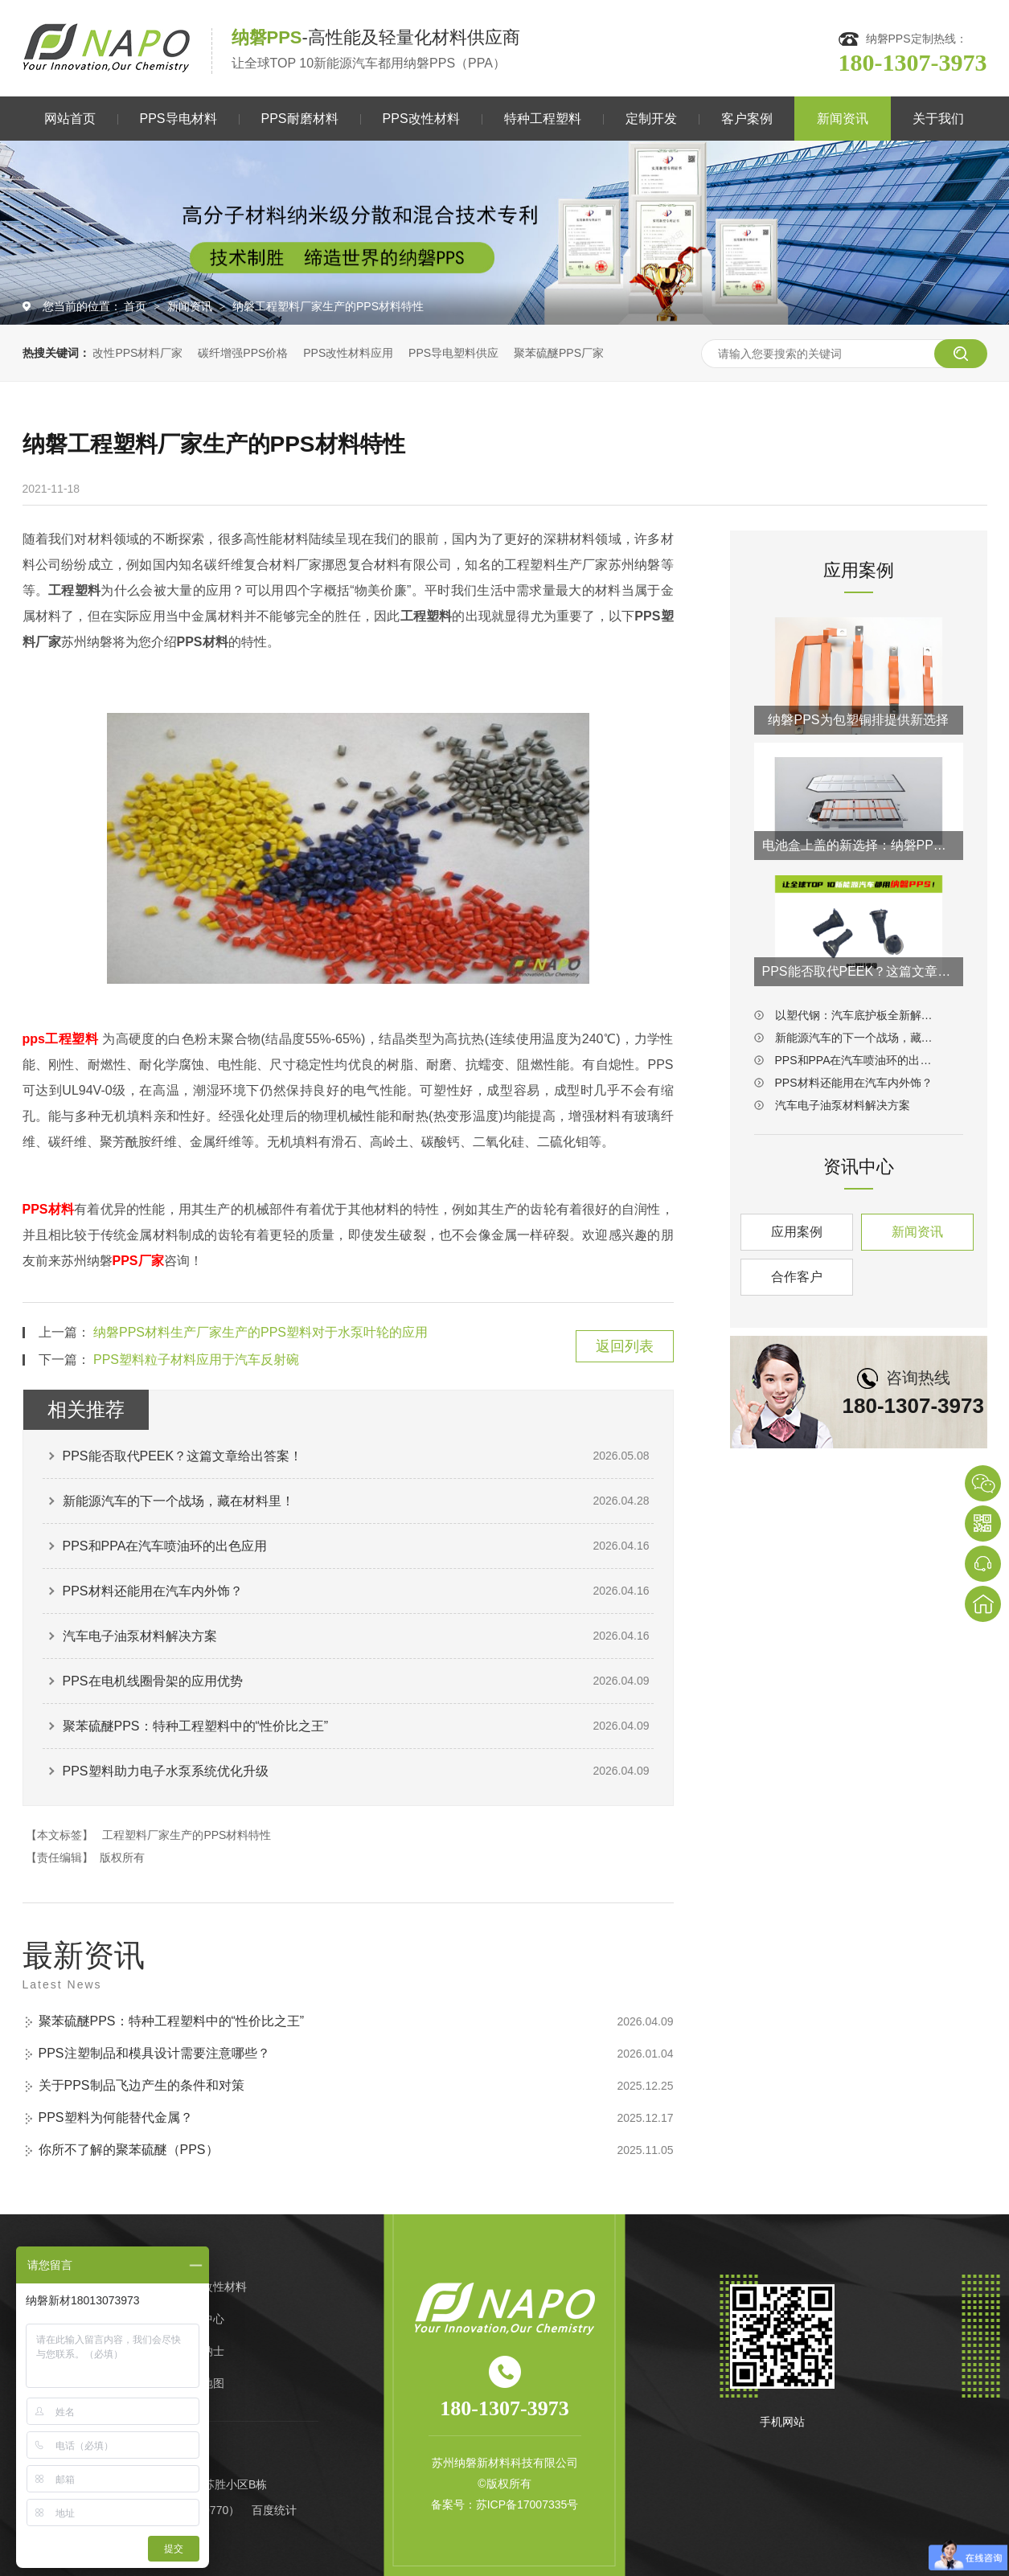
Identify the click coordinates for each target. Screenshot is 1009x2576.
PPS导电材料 (178, 118)
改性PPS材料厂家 (137, 352)
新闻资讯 (842, 118)
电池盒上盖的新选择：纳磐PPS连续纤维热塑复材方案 (858, 845)
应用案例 (796, 1232)
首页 (137, 306)
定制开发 (651, 118)
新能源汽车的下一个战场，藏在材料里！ (178, 1501)
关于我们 (938, 118)
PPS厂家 (138, 1261)
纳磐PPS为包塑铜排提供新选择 (858, 720)
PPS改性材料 (421, 118)
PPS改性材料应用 (348, 352)
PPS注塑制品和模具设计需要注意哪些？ (154, 2053)
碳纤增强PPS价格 (243, 352)
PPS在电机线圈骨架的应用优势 (153, 1681)
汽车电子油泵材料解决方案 (140, 1636)
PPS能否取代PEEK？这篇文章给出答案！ (183, 1456)
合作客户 (796, 1277)
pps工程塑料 (61, 1039)
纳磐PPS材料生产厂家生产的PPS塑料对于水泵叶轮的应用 (260, 1332)
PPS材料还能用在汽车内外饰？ (153, 1591)
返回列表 (625, 1346)
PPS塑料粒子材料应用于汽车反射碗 (196, 1359)
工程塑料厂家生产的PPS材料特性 (186, 1835)
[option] (504, 233)
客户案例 (747, 118)
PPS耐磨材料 (299, 118)
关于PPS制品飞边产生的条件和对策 (141, 2085)
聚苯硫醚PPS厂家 (559, 352)
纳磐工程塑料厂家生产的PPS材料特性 (328, 306)
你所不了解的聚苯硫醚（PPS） (129, 2149)
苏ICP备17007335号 (527, 2504)
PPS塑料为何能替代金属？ (116, 2117)
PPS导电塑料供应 (453, 352)
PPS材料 (49, 1209)
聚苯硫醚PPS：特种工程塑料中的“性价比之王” (196, 1726)
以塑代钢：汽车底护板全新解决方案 (858, 1015)
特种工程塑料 (542, 118)
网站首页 (70, 118)
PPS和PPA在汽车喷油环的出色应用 (165, 1546)
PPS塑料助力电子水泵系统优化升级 (166, 1771)
